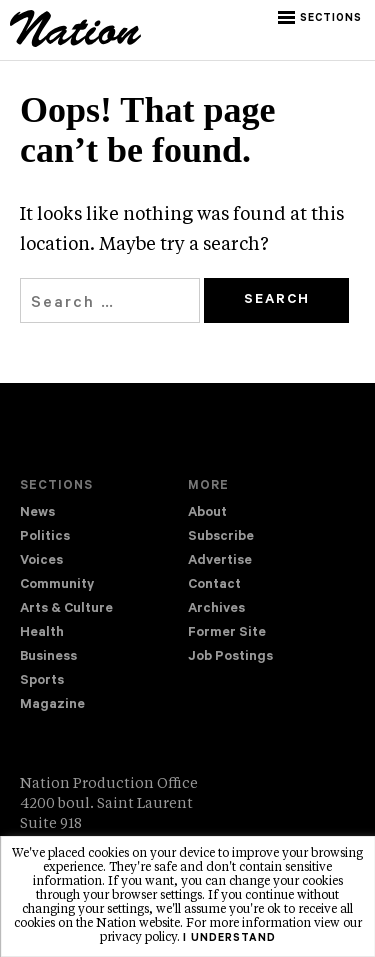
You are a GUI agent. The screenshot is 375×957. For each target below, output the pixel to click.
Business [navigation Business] (48, 657)
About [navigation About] (207, 513)
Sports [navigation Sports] (42, 681)
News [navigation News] (37, 513)
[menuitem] (104, 514)
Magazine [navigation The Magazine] (52, 705)
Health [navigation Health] (42, 633)
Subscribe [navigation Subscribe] (221, 537)
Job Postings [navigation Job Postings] (230, 657)
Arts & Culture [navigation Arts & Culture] (66, 609)
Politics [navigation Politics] (45, 537)
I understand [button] (229, 939)
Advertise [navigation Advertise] (220, 561)
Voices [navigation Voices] (41, 561)
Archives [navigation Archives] (216, 609)
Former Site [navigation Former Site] (227, 633)
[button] (321, 18)
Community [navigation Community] (57, 585)
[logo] (75, 44)
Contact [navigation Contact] (214, 585)
